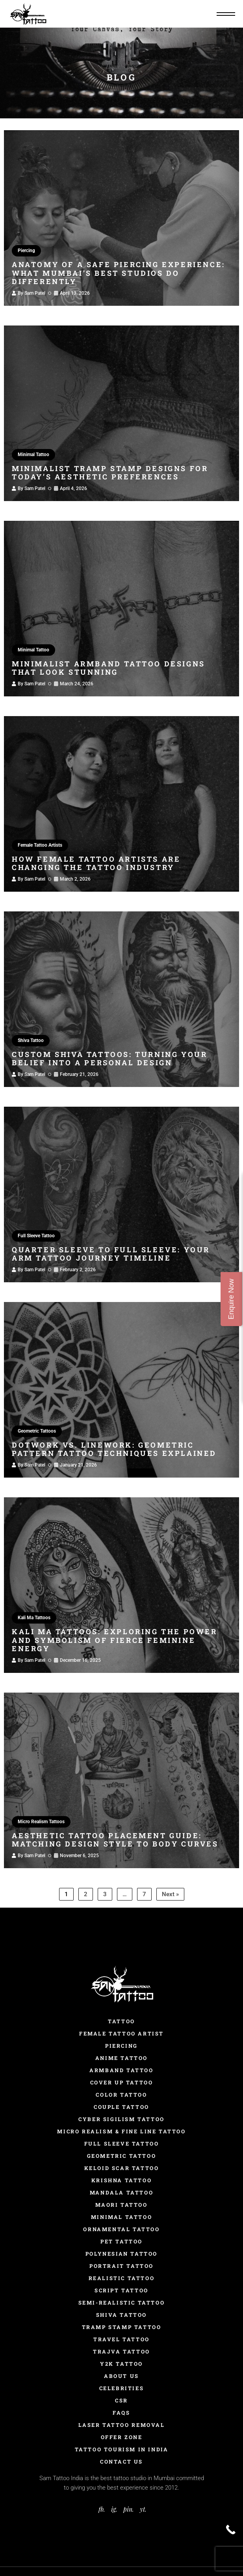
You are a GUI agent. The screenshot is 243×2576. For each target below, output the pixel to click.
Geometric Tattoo (121, 2155)
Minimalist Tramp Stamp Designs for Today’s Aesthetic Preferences (110, 473)
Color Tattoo (121, 2094)
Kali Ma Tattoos (34, 1617)
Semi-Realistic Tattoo (121, 2302)
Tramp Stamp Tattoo (121, 2327)
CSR (121, 2400)
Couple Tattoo (121, 2106)
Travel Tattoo (121, 2339)
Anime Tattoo (121, 2058)
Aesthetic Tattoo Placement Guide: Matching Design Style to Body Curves (115, 1840)
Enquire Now (231, 1298)
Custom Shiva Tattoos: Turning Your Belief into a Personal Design (109, 1058)
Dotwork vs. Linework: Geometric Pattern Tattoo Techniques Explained (114, 1449)
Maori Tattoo (121, 2204)
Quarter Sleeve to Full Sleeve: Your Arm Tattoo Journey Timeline (111, 1254)
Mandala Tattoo (121, 2192)
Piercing (26, 250)
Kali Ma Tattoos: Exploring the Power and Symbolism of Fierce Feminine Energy (114, 1640)
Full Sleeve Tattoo (36, 1235)
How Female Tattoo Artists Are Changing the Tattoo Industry (96, 863)
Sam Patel (34, 293)
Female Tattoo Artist (121, 2033)
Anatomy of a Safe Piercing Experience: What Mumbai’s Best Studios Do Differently (118, 273)
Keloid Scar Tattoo (121, 2168)
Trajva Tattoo (121, 2351)
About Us (121, 2376)
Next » (170, 1894)
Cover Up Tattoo (121, 2082)
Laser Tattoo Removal (121, 2424)
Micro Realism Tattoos (41, 1821)
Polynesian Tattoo (121, 2253)
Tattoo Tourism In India (122, 2449)
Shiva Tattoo (31, 1040)
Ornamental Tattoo (121, 2229)
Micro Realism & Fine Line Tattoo (121, 2131)
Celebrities (121, 2388)
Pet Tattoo (121, 2241)
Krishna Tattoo (121, 2180)
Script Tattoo (121, 2290)
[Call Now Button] (230, 2529)
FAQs (121, 2412)
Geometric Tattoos (37, 1431)
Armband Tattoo (121, 2070)
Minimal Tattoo (33, 454)
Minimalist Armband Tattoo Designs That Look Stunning (108, 668)
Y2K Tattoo (121, 2363)
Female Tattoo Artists (40, 845)
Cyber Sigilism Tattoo (121, 2119)
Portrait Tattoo (121, 2265)
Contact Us (121, 2461)
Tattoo (121, 2021)
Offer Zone (122, 2437)
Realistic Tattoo (122, 2278)
